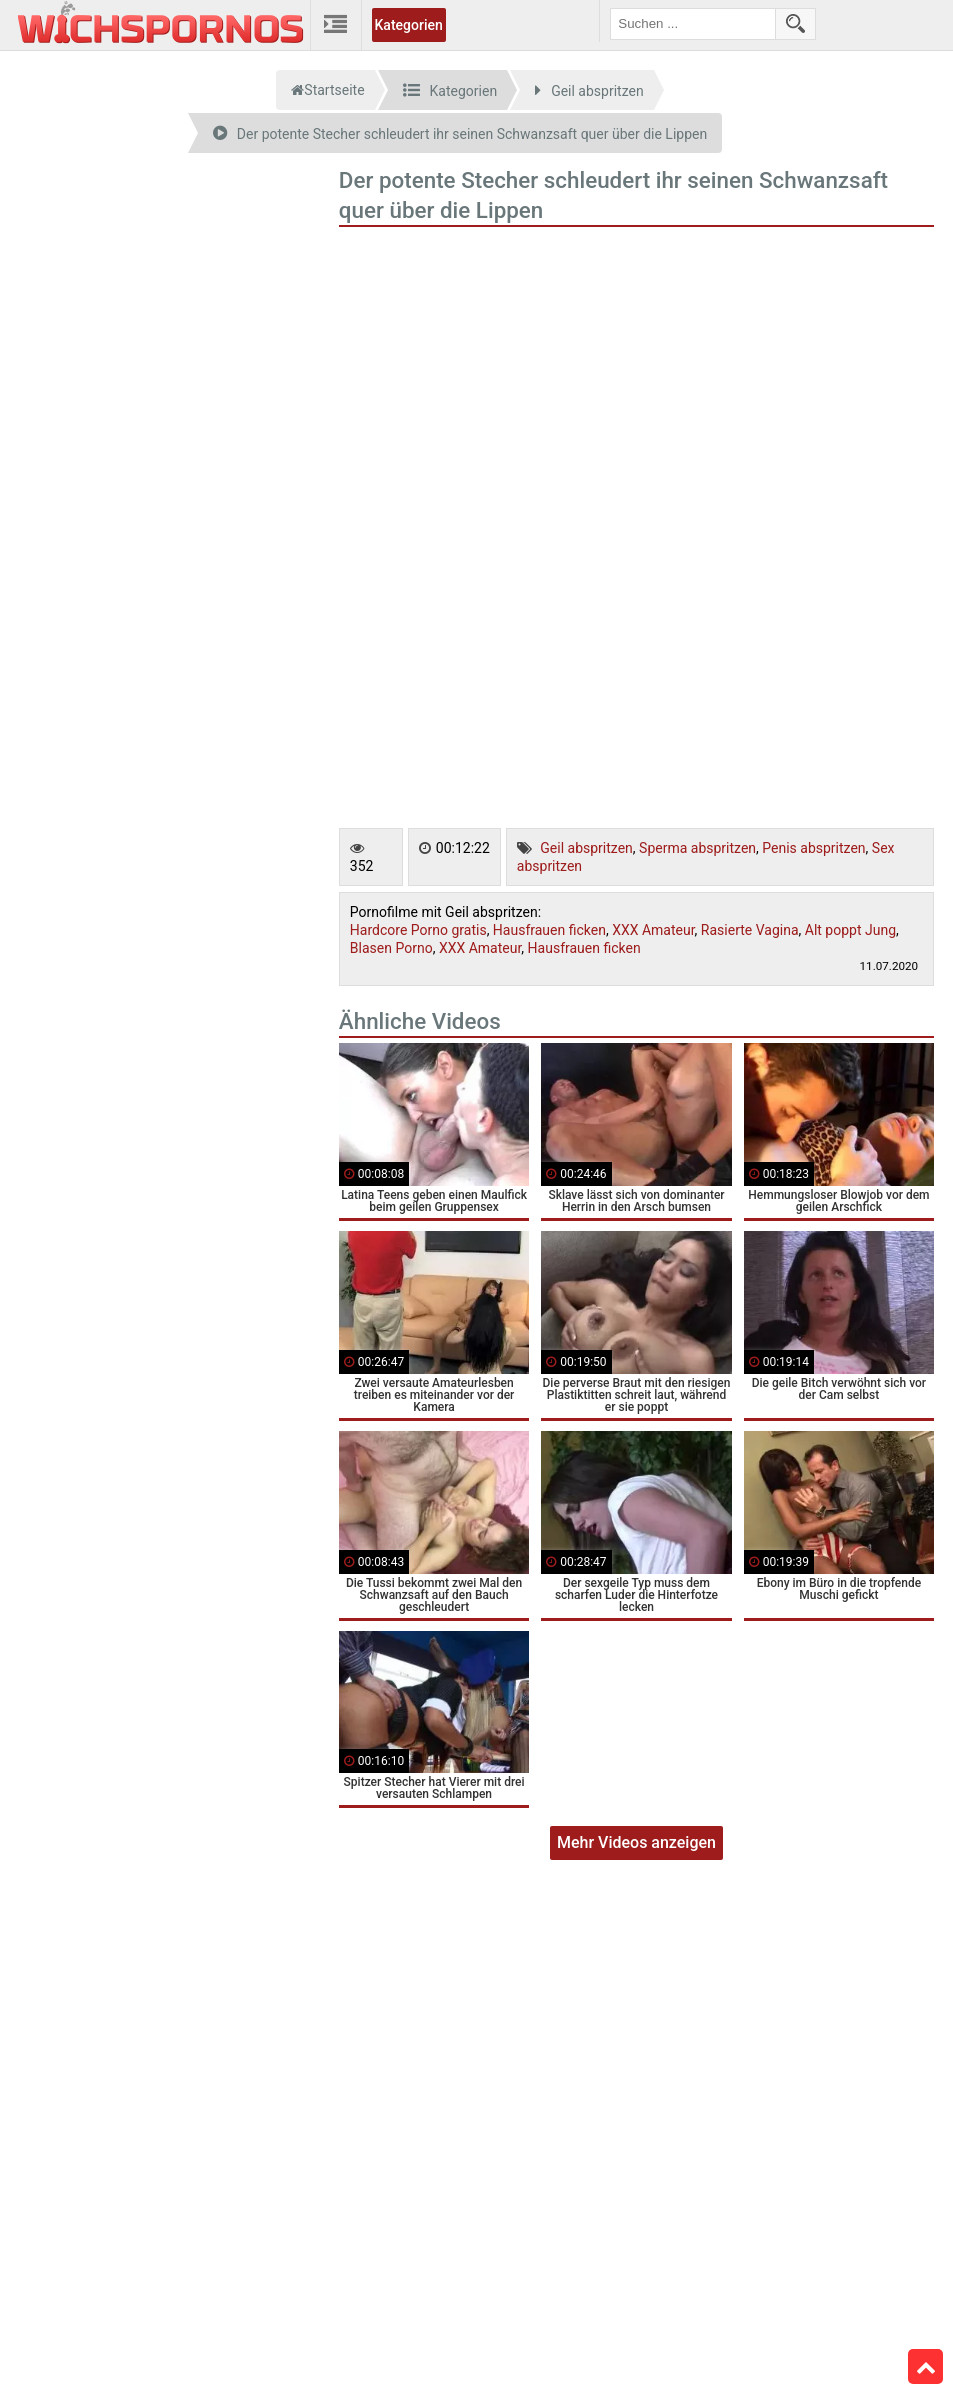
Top (926, 2367)
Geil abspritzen (586, 848)
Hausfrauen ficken (549, 930)
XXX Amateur (653, 930)
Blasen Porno (391, 948)
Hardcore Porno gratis (418, 930)
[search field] (693, 24)
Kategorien (409, 25)
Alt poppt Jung (850, 930)
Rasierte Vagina (750, 930)
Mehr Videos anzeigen (636, 1842)
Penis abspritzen (813, 848)
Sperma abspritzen (697, 848)
